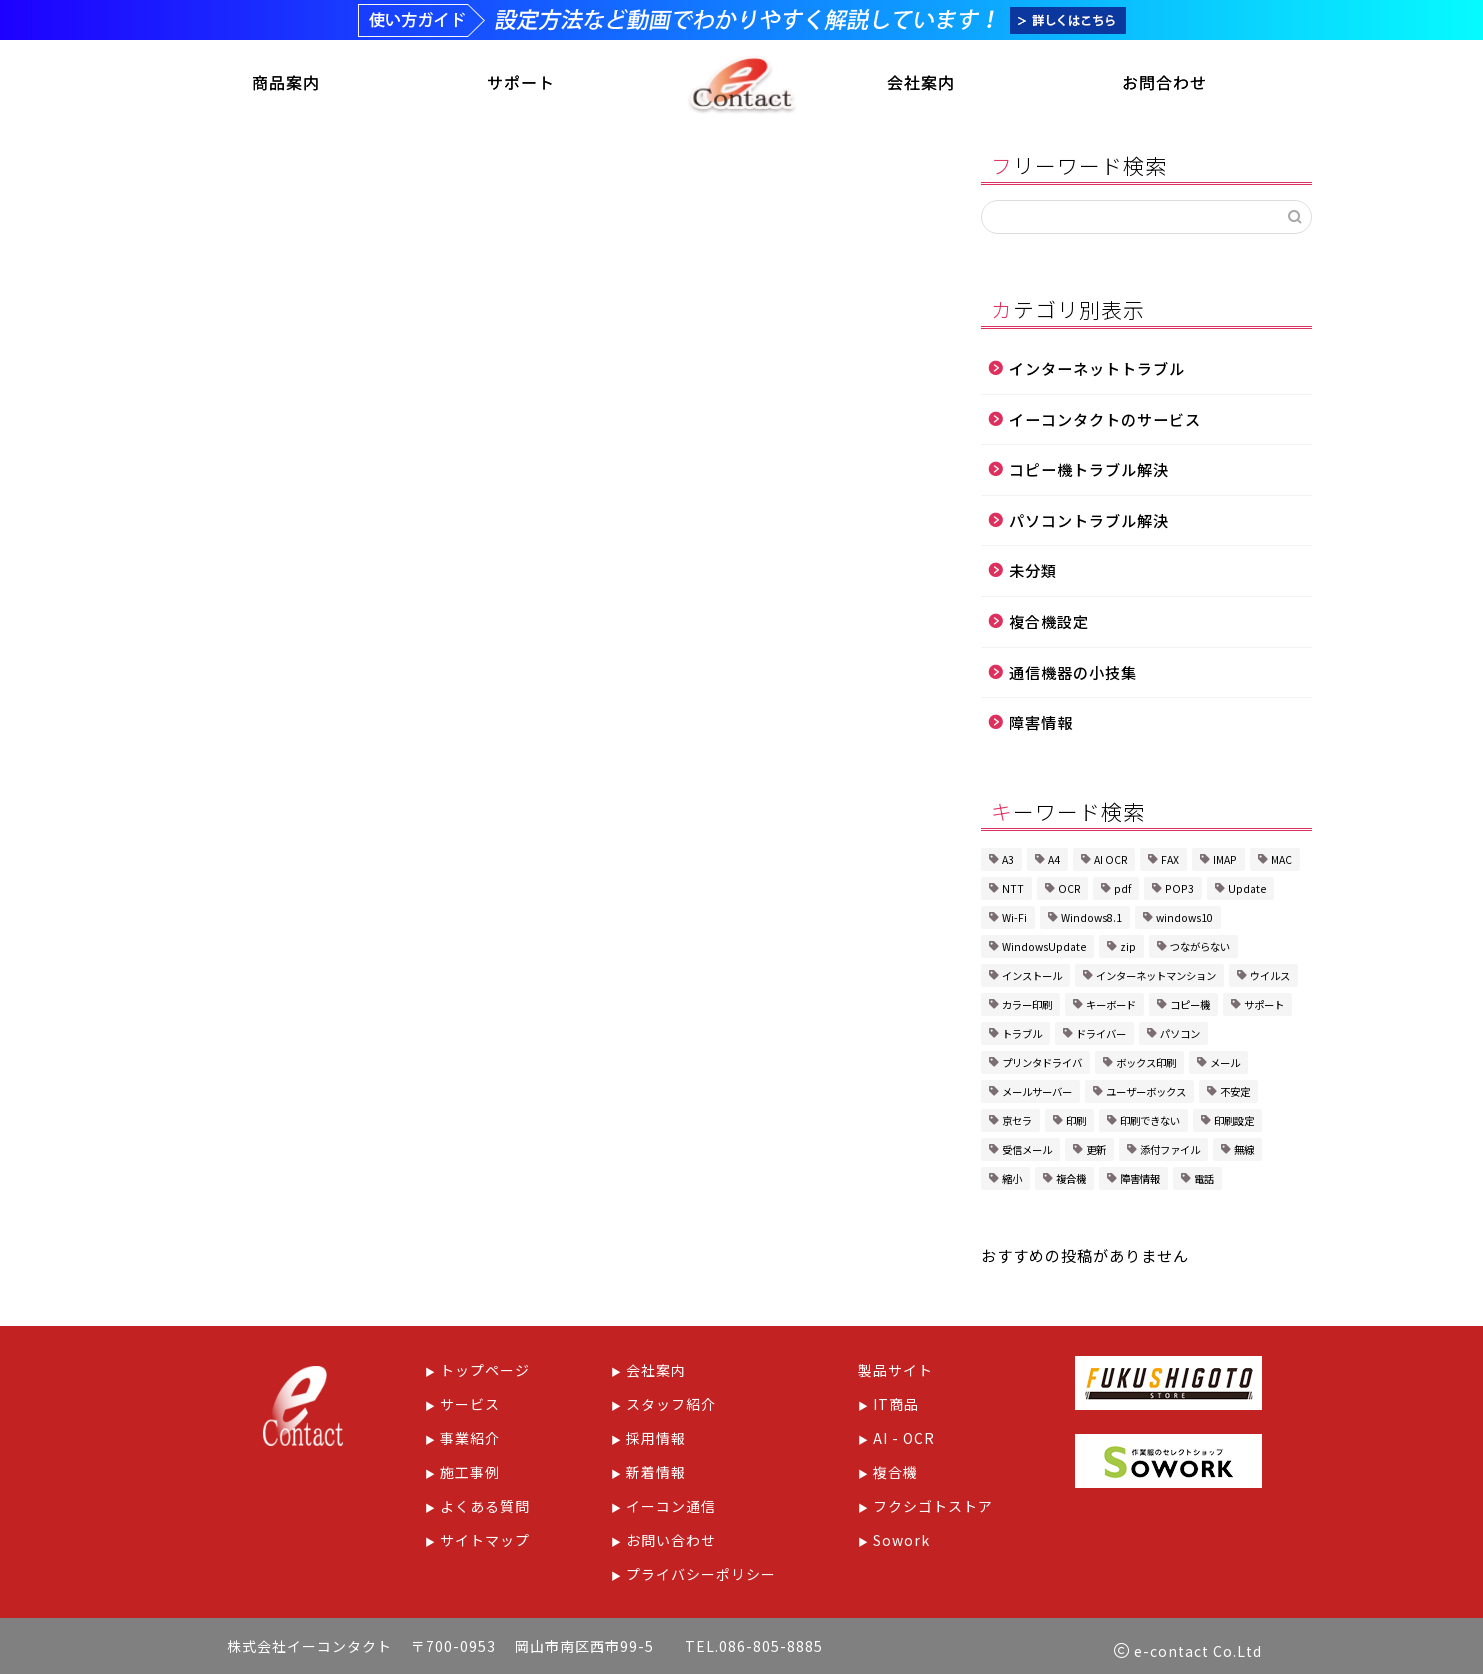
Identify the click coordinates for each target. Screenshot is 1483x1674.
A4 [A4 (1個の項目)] (1054, 861)
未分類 (1033, 573)
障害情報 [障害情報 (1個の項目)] (1140, 1180)
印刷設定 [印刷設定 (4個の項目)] (1234, 1122)
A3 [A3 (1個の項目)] (1008, 861)
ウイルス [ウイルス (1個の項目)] (1270, 977)
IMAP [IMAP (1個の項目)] (1225, 861)
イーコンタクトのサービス (1105, 421)
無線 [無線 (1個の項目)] (1244, 1151)
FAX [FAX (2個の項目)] (1170, 861)
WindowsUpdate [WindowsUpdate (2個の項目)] (1044, 948)
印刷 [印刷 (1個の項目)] (1076, 1122)
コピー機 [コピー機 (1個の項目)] (1190, 1006)
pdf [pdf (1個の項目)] (1122, 890)
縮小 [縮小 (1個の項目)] (1012, 1180)
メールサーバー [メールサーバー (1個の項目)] (1037, 1093)
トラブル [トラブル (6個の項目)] (1022, 1035)
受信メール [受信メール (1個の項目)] (1027, 1151)
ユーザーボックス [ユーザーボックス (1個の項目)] (1146, 1093)
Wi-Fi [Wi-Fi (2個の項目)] (1014, 919)
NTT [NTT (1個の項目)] (1013, 890)
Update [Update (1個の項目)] (1247, 890)
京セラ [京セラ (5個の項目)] (1017, 1122)
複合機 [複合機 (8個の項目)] (1071, 1180)
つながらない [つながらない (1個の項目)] (1200, 948)
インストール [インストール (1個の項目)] (1032, 977)
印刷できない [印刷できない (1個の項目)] (1150, 1122)
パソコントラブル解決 (1089, 522)
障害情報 (1041, 724)
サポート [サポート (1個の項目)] (1264, 1006)
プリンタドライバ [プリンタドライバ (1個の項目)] (1042, 1064)
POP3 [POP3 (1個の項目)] (1179, 890)
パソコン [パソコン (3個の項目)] (1180, 1035)
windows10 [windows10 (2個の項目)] (1184, 919)
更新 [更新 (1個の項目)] (1096, 1151)
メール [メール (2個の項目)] (1225, 1064)
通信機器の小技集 (1073, 674)
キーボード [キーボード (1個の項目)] (1111, 1006)
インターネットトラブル (1097, 370)
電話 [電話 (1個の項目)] (1204, 1180)
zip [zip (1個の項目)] (1128, 948)
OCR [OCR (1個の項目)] (1069, 890)
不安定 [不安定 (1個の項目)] (1235, 1093)
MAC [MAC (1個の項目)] (1281, 861)
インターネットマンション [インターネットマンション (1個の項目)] (1156, 977)
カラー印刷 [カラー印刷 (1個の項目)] (1027, 1006)
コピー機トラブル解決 (1089, 471)
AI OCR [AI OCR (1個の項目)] (1110, 861)
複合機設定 (1049, 623)
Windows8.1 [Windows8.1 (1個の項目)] (1091, 919)
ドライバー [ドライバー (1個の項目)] (1101, 1035)
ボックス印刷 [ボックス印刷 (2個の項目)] (1146, 1064)
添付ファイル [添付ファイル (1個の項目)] (1170, 1151)
